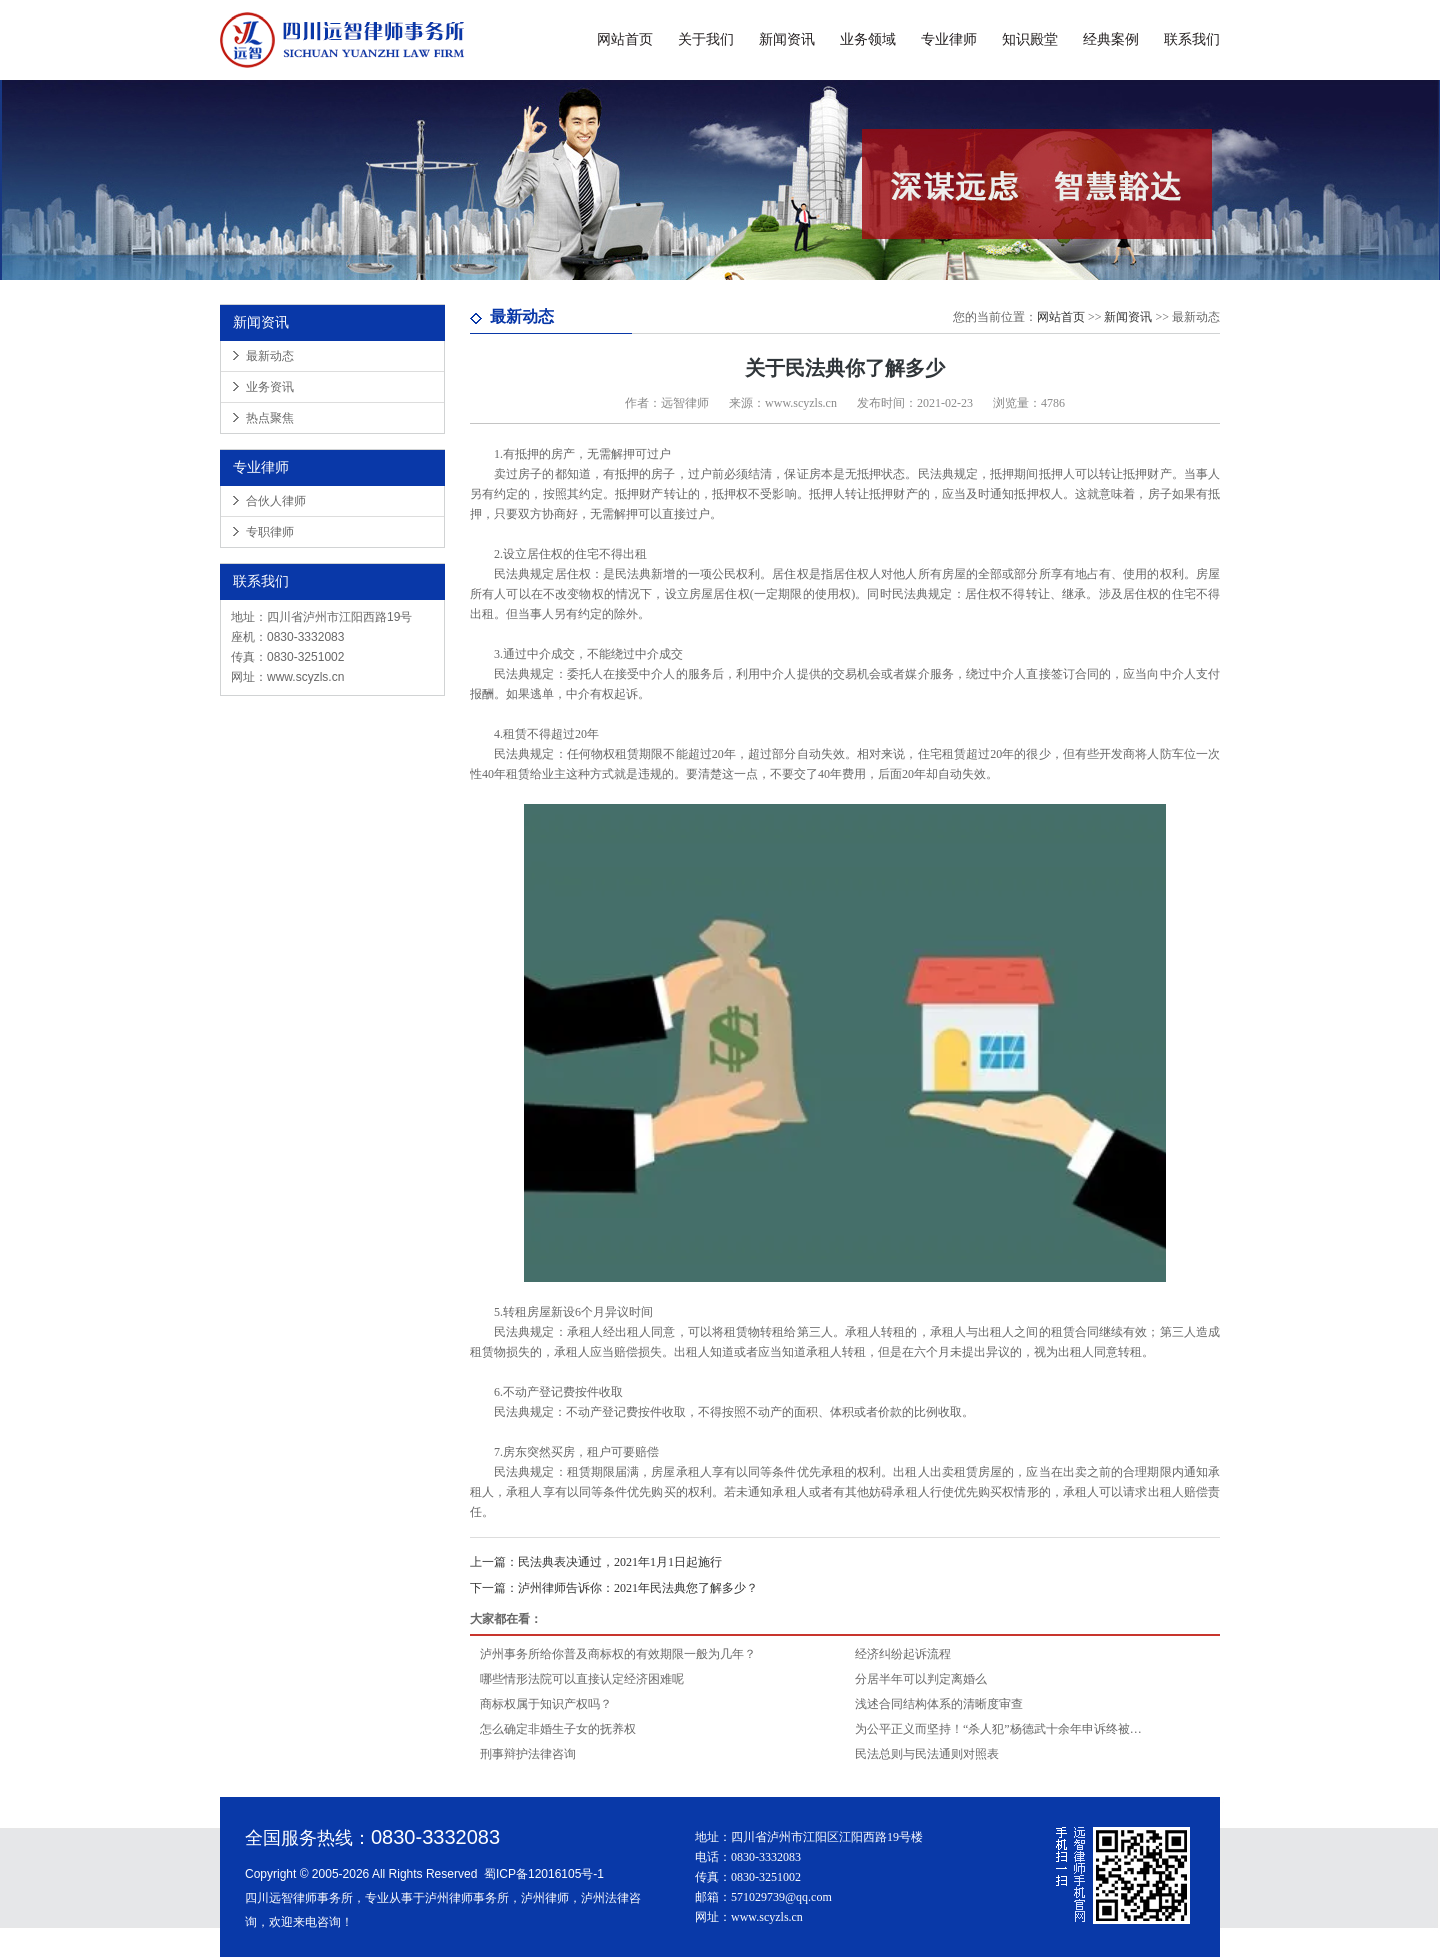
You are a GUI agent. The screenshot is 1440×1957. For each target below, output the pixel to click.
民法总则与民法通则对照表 (927, 1754)
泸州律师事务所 (467, 1898)
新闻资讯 (787, 39)
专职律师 (270, 532)
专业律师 (949, 39)
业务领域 (868, 39)
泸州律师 (545, 1898)
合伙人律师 (276, 501)
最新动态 (270, 356)
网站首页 (625, 39)
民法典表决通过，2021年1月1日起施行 (596, 1562)
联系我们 (1192, 39)
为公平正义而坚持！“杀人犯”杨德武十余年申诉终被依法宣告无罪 (1002, 1729)
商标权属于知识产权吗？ (546, 1704)
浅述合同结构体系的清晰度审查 (939, 1704)
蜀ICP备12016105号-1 (544, 1874)
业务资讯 (270, 387)
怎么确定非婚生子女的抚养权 (558, 1729)
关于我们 (706, 39)
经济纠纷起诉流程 (903, 1654)
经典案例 (1111, 39)
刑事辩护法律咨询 (528, 1754)
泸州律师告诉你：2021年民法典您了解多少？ (614, 1588)
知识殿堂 (1030, 39)
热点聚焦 (270, 418)
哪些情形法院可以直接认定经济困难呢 (582, 1679)
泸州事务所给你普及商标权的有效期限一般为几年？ (618, 1654)
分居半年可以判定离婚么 (921, 1679)
